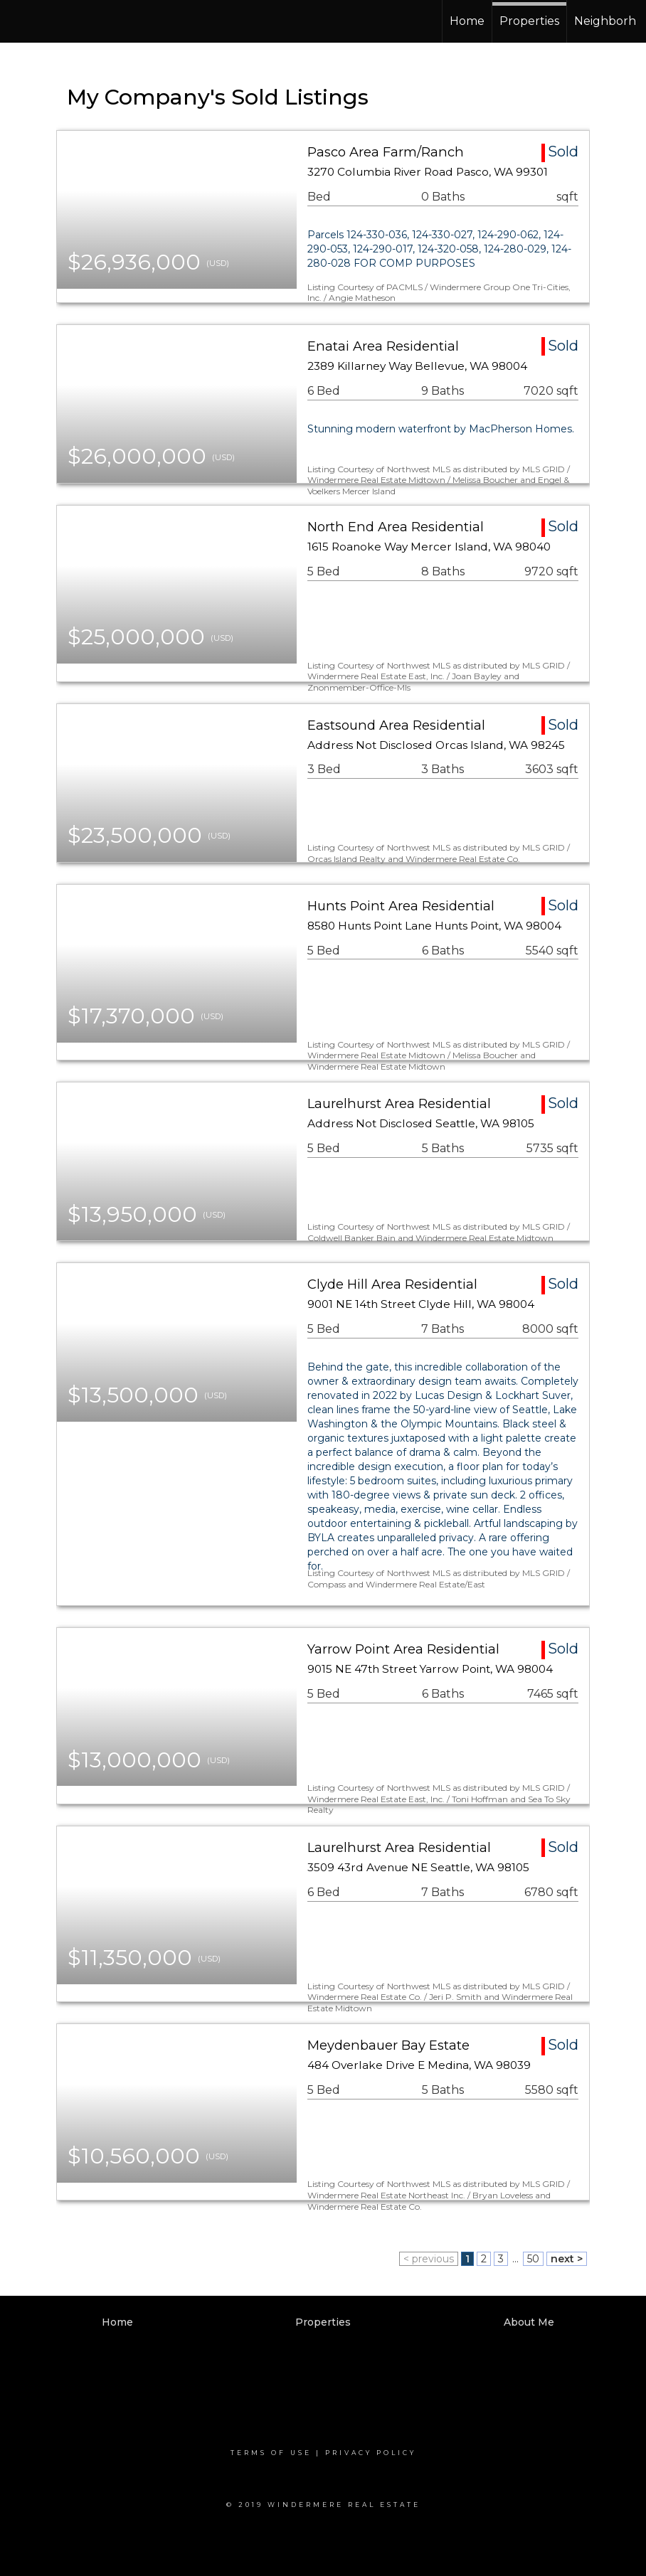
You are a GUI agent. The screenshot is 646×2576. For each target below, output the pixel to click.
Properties (529, 21)
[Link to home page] (64, 21)
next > (567, 2258)
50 (533, 2258)
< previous (428, 2258)
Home (467, 21)
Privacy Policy (370, 2453)
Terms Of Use (271, 2453)
